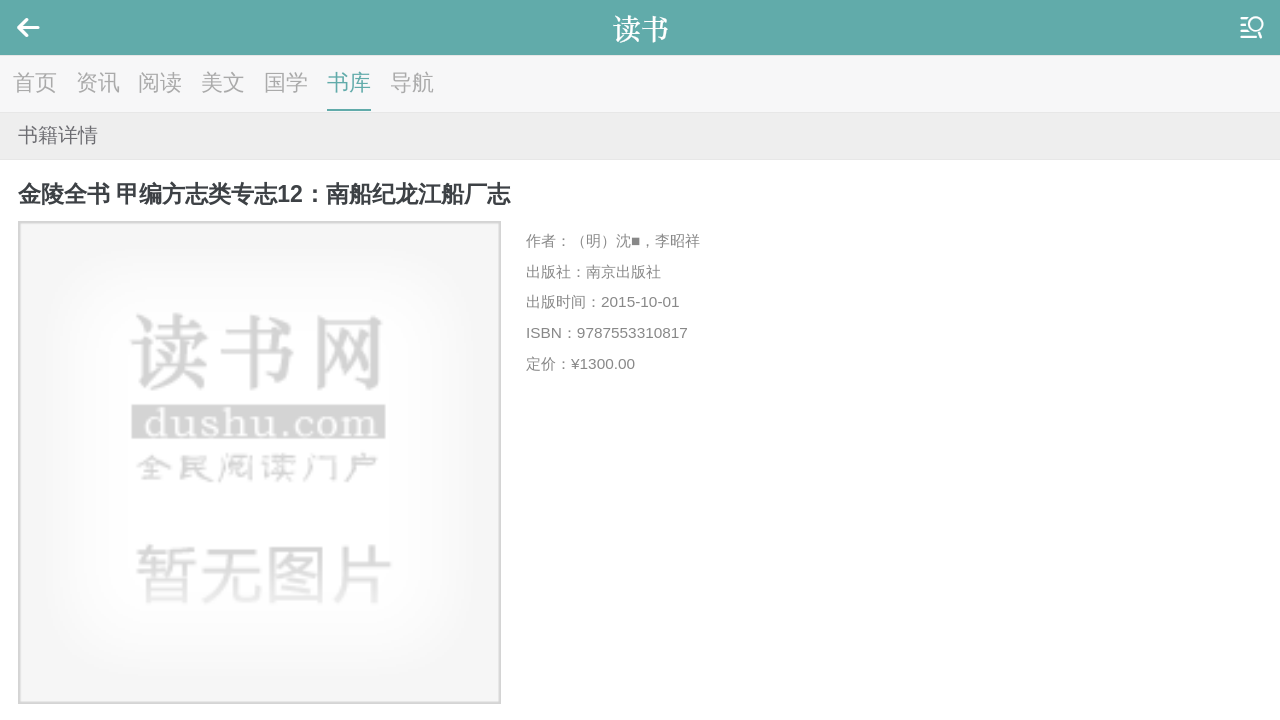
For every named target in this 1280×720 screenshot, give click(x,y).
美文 (223, 82)
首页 (35, 82)
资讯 (98, 82)
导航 (412, 82)
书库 (349, 82)
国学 (286, 82)
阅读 (160, 82)
